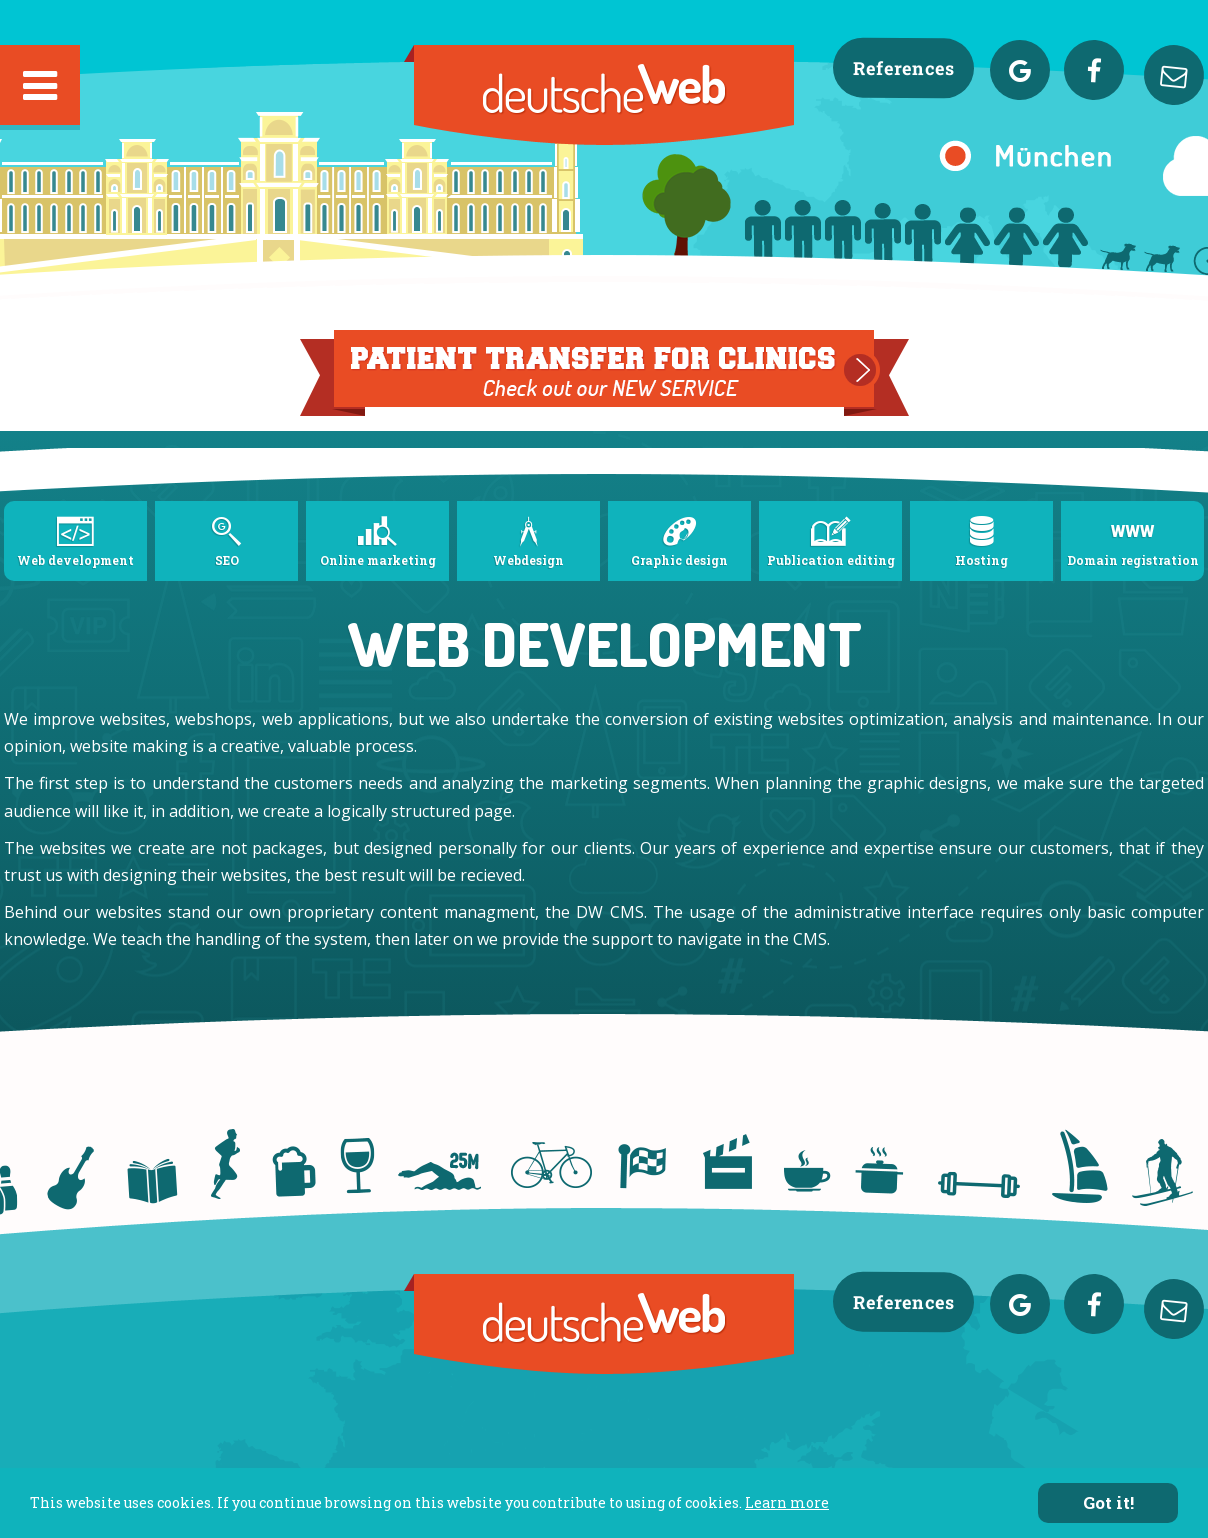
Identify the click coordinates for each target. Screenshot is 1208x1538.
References (903, 68)
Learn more (787, 1503)
